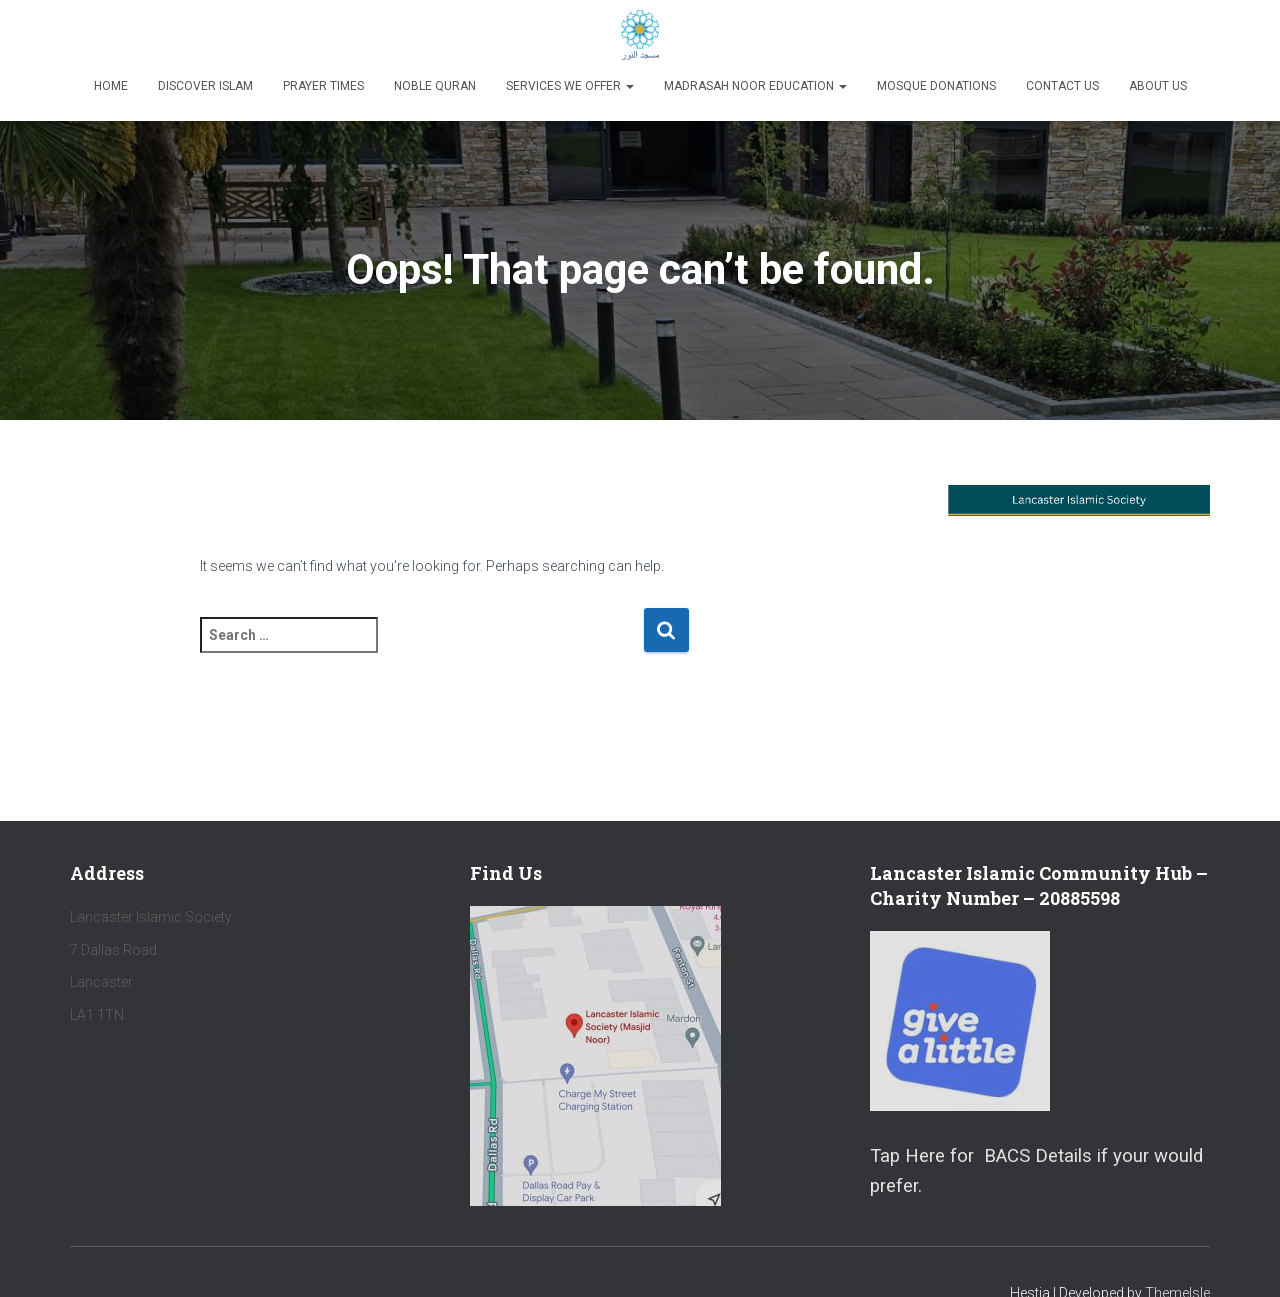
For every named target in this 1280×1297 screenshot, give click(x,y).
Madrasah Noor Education (755, 86)
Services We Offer (570, 86)
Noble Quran (435, 86)
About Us (1158, 86)
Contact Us (1062, 86)
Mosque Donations (936, 86)
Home (111, 86)
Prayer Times (323, 86)
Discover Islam (205, 86)
